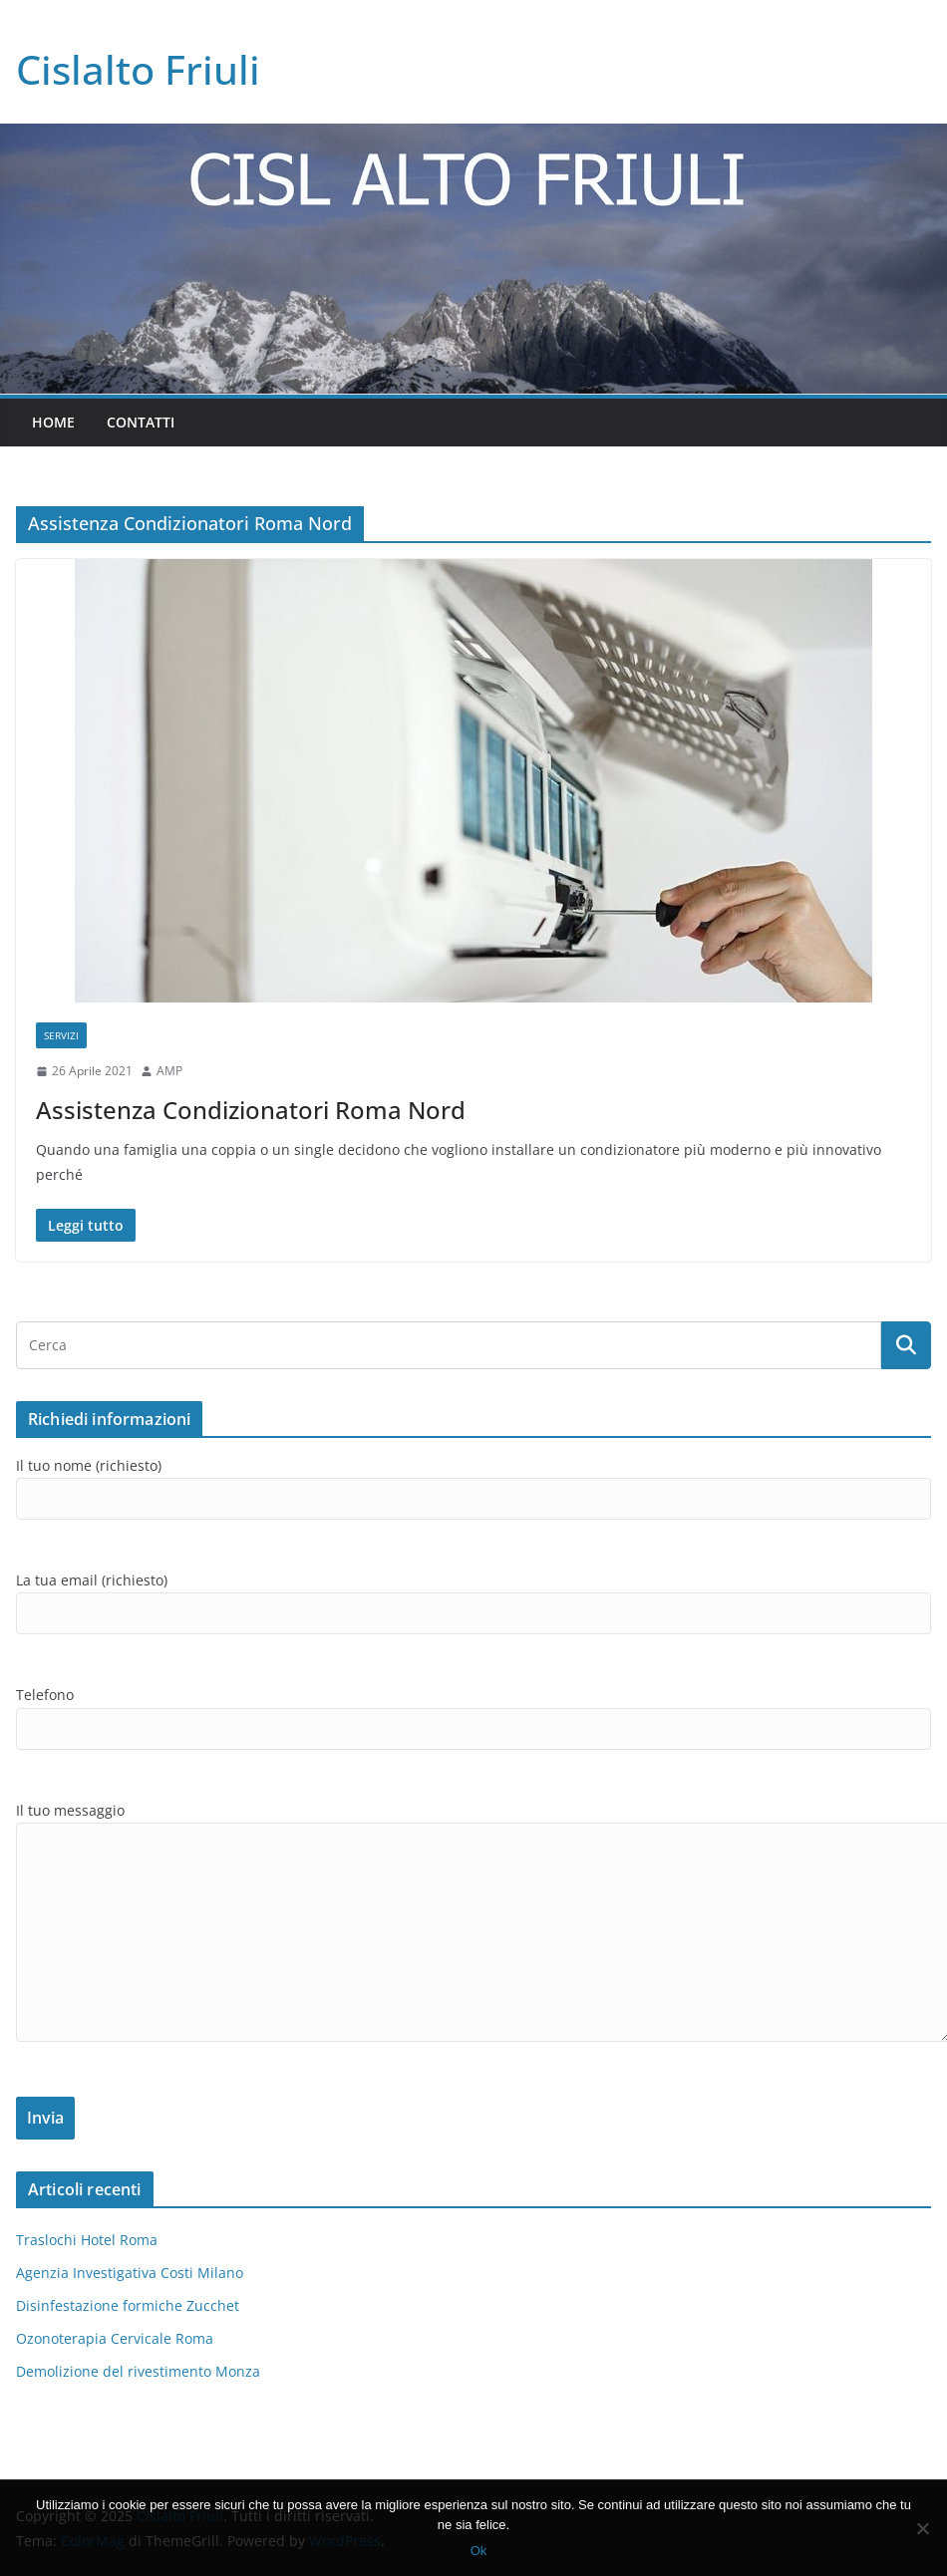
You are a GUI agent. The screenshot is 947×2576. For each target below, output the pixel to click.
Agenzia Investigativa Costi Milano (129, 2272)
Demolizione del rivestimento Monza (138, 2371)
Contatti (140, 422)
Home (53, 422)
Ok (479, 2550)
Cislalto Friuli (138, 69)
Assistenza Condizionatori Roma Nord (251, 1109)
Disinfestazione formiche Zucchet (127, 2305)
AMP (169, 1070)
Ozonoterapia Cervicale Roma (114, 2338)
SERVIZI (61, 1035)
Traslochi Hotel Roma (87, 2239)
